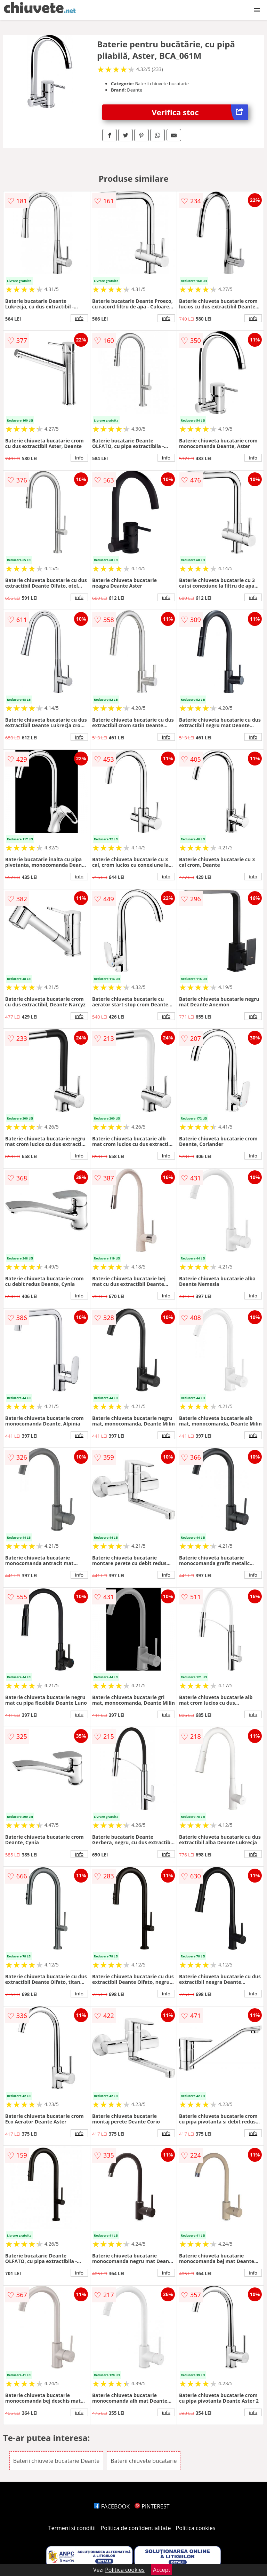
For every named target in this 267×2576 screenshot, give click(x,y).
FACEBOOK (112, 2506)
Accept (161, 2570)
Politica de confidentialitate (136, 2528)
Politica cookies (196, 2528)
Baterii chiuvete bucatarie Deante (56, 2461)
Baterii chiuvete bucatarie (144, 2461)
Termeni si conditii (72, 2528)
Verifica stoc (200, 112)
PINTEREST (152, 2506)
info (79, 318)
